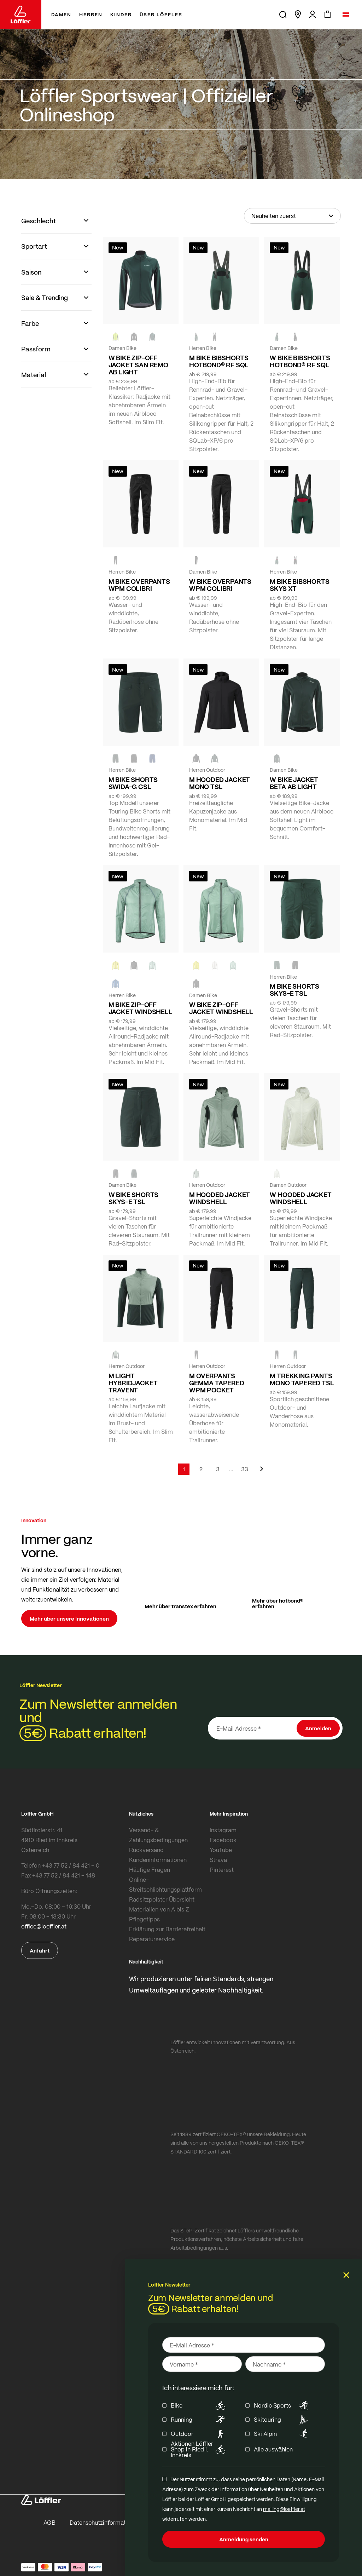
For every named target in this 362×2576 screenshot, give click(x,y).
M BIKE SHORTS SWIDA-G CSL (133, 783)
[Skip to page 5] (231, 1469)
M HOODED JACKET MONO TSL (219, 783)
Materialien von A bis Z (159, 1909)
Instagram (223, 1829)
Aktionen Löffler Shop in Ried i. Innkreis (199, 2449)
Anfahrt (39, 1950)
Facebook (223, 1839)
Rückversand (146, 1849)
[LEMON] (116, 965)
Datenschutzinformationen (105, 2522)
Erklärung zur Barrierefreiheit (167, 1929)
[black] (134, 336)
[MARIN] (116, 984)
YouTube (221, 1849)
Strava (218, 1859)
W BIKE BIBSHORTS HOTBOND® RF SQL (300, 361)
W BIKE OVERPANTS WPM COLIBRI (220, 585)
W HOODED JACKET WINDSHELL (300, 1198)
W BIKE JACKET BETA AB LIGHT (294, 783)
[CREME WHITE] (215, 965)
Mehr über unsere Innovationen (69, 1618)
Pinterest (222, 1869)
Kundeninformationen (158, 1859)
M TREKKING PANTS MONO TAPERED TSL (302, 1379)
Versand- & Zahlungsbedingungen (158, 1834)
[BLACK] (215, 336)
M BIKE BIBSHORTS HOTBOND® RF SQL (219, 361)
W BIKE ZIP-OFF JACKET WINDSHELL (221, 1008)
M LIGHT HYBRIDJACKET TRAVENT (133, 1382)
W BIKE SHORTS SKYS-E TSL (134, 1198)
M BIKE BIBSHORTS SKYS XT (299, 585)
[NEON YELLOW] (116, 336)
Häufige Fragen (149, 1869)
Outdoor (199, 2434)
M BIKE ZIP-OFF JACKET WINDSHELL (141, 1008)
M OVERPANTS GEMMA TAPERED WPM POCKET (216, 1382)
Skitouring (282, 2420)
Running (199, 2420)
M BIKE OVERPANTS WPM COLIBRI (139, 585)
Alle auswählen (273, 2449)
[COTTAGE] (152, 965)
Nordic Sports (282, 2405)
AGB (49, 2522)
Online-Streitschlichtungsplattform (165, 1884)
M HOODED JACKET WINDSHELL (219, 1198)
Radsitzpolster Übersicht (161, 1899)
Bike (199, 2405)
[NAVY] (152, 759)
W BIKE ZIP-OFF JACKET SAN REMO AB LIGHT (138, 364)
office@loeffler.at (43, 1926)
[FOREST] (152, 336)
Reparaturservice (152, 1938)
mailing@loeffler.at (284, 2509)
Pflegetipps (144, 1919)
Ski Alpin (282, 2434)
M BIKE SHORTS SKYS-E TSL (294, 990)
